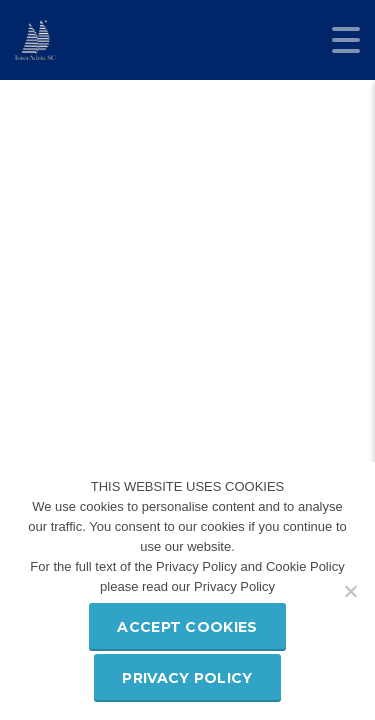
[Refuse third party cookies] (350, 591)
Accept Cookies (187, 627)
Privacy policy (187, 678)
